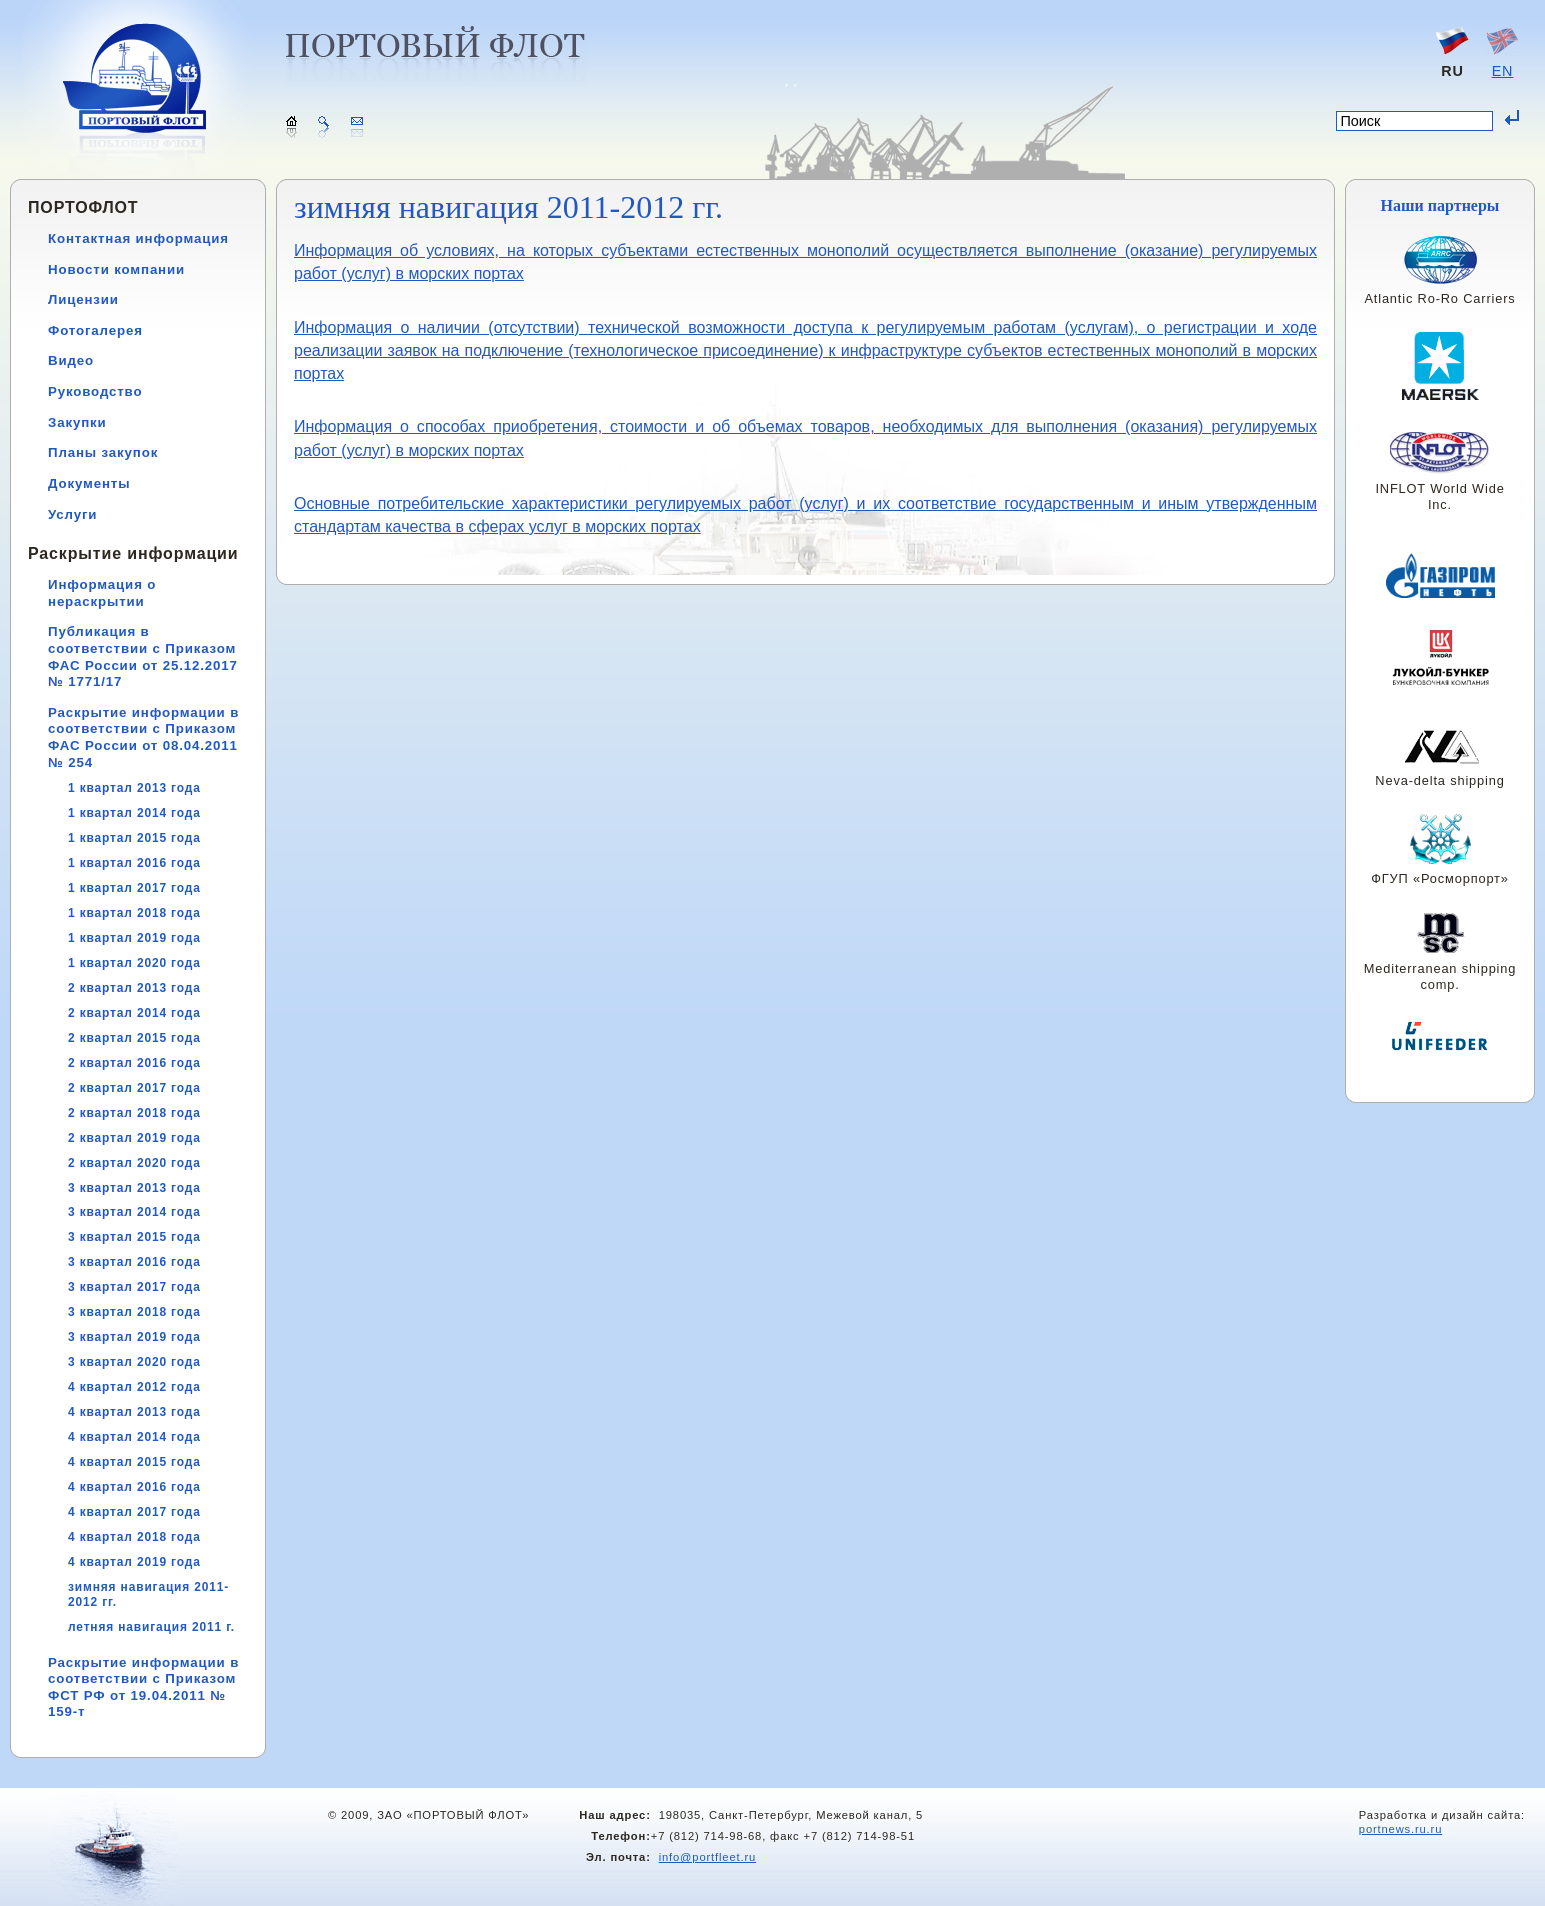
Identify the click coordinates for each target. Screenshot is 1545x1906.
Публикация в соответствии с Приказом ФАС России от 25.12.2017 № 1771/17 (143, 656)
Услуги (72, 514)
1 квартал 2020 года (134, 963)
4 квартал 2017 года (134, 1512)
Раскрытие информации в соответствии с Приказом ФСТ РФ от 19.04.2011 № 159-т (143, 1687)
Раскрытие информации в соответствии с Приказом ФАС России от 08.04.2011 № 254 (143, 737)
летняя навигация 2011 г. (151, 1627)
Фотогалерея (95, 330)
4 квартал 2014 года (134, 1437)
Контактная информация (138, 238)
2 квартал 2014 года (134, 1013)
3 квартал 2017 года (134, 1287)
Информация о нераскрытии (102, 593)
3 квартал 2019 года (134, 1337)
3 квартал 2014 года (134, 1212)
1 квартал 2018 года (134, 913)
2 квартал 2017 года (134, 1088)
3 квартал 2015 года (134, 1237)
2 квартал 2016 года (134, 1063)
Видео (71, 360)
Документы (89, 483)
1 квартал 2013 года (134, 788)
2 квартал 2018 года (134, 1113)
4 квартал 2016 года (134, 1487)
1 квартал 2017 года (134, 888)
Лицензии (83, 299)
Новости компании (116, 269)
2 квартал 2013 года (134, 988)
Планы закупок (103, 452)
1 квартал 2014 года (134, 813)
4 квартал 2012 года (134, 1387)
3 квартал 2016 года (134, 1262)
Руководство (95, 391)
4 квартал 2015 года (134, 1462)
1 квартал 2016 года (134, 863)
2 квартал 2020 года (134, 1163)
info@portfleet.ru (707, 1857)
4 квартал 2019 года (134, 1562)
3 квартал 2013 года (134, 1188)
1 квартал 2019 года (134, 938)
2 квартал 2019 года (134, 1138)
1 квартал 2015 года (134, 838)
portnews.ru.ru (1400, 1829)
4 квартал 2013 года (134, 1412)
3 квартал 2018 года (134, 1312)
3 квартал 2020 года (134, 1362)
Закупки (77, 422)
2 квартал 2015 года (134, 1038)
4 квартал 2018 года (134, 1537)
